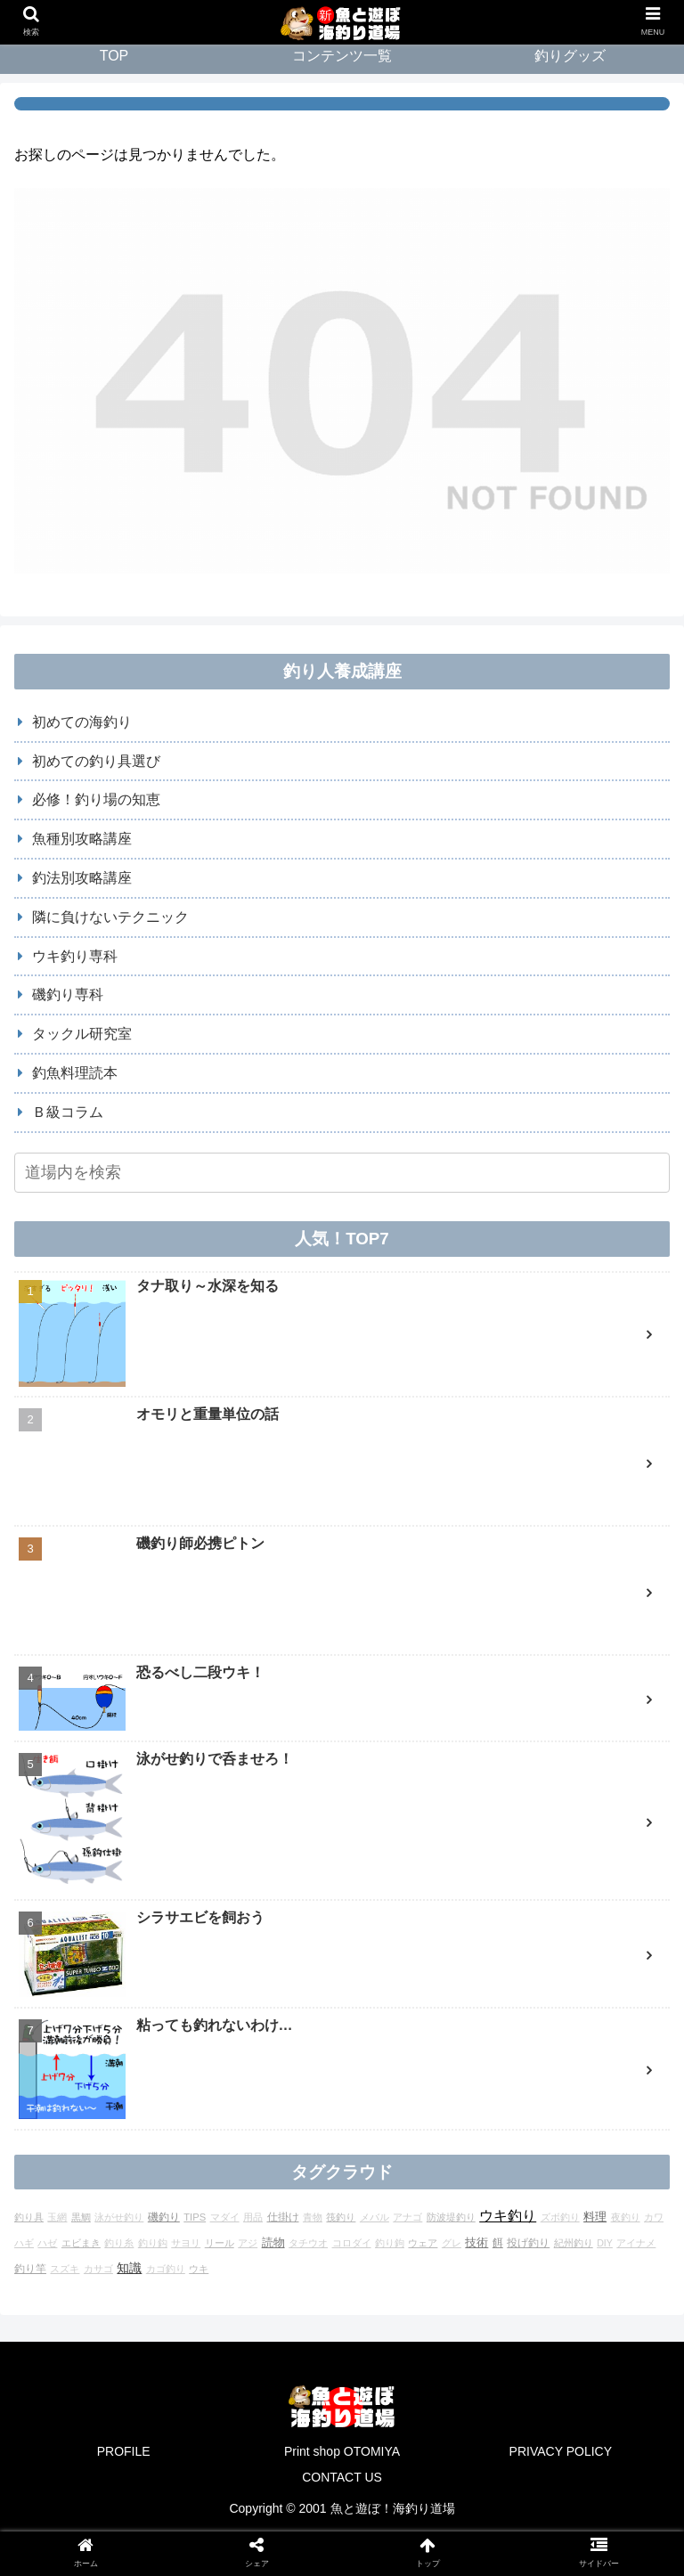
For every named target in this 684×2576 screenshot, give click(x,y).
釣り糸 (119, 2055)
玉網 (57, 2030)
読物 (273, 2055)
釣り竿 (30, 2081)
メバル (374, 2030)
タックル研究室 (82, 1033)
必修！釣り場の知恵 (96, 799)
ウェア (422, 2055)
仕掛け (283, 2029)
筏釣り (340, 2030)
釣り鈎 (152, 2055)
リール (219, 2055)
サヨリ (185, 2055)
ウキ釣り (507, 2028)
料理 (595, 2029)
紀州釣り (573, 2055)
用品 (253, 2030)
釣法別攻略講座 (82, 877)
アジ (247, 2055)
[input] (342, 1173)
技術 (476, 2055)
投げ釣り (528, 2055)
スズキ (64, 2081)
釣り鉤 (389, 2055)
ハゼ (47, 2055)
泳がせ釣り (118, 2030)
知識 (129, 2081)
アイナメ (636, 2055)
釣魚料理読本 (75, 1072)
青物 (312, 2030)
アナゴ (407, 2030)
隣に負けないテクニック (110, 917)
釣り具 (29, 2030)
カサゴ (98, 2081)
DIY (605, 2055)
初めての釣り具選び (96, 761)
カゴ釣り (165, 2081)
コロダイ (351, 2055)
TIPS (194, 2030)
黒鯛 (81, 2030)
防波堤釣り (451, 2030)
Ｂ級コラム (67, 1112)
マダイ (225, 2030)
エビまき (81, 2055)
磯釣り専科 (67, 994)
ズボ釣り (560, 2030)
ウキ (198, 2081)
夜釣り (625, 2030)
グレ (451, 2055)
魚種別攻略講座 (82, 838)
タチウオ (308, 2055)
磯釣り (164, 2030)
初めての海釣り (82, 722)
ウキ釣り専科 (75, 956)
